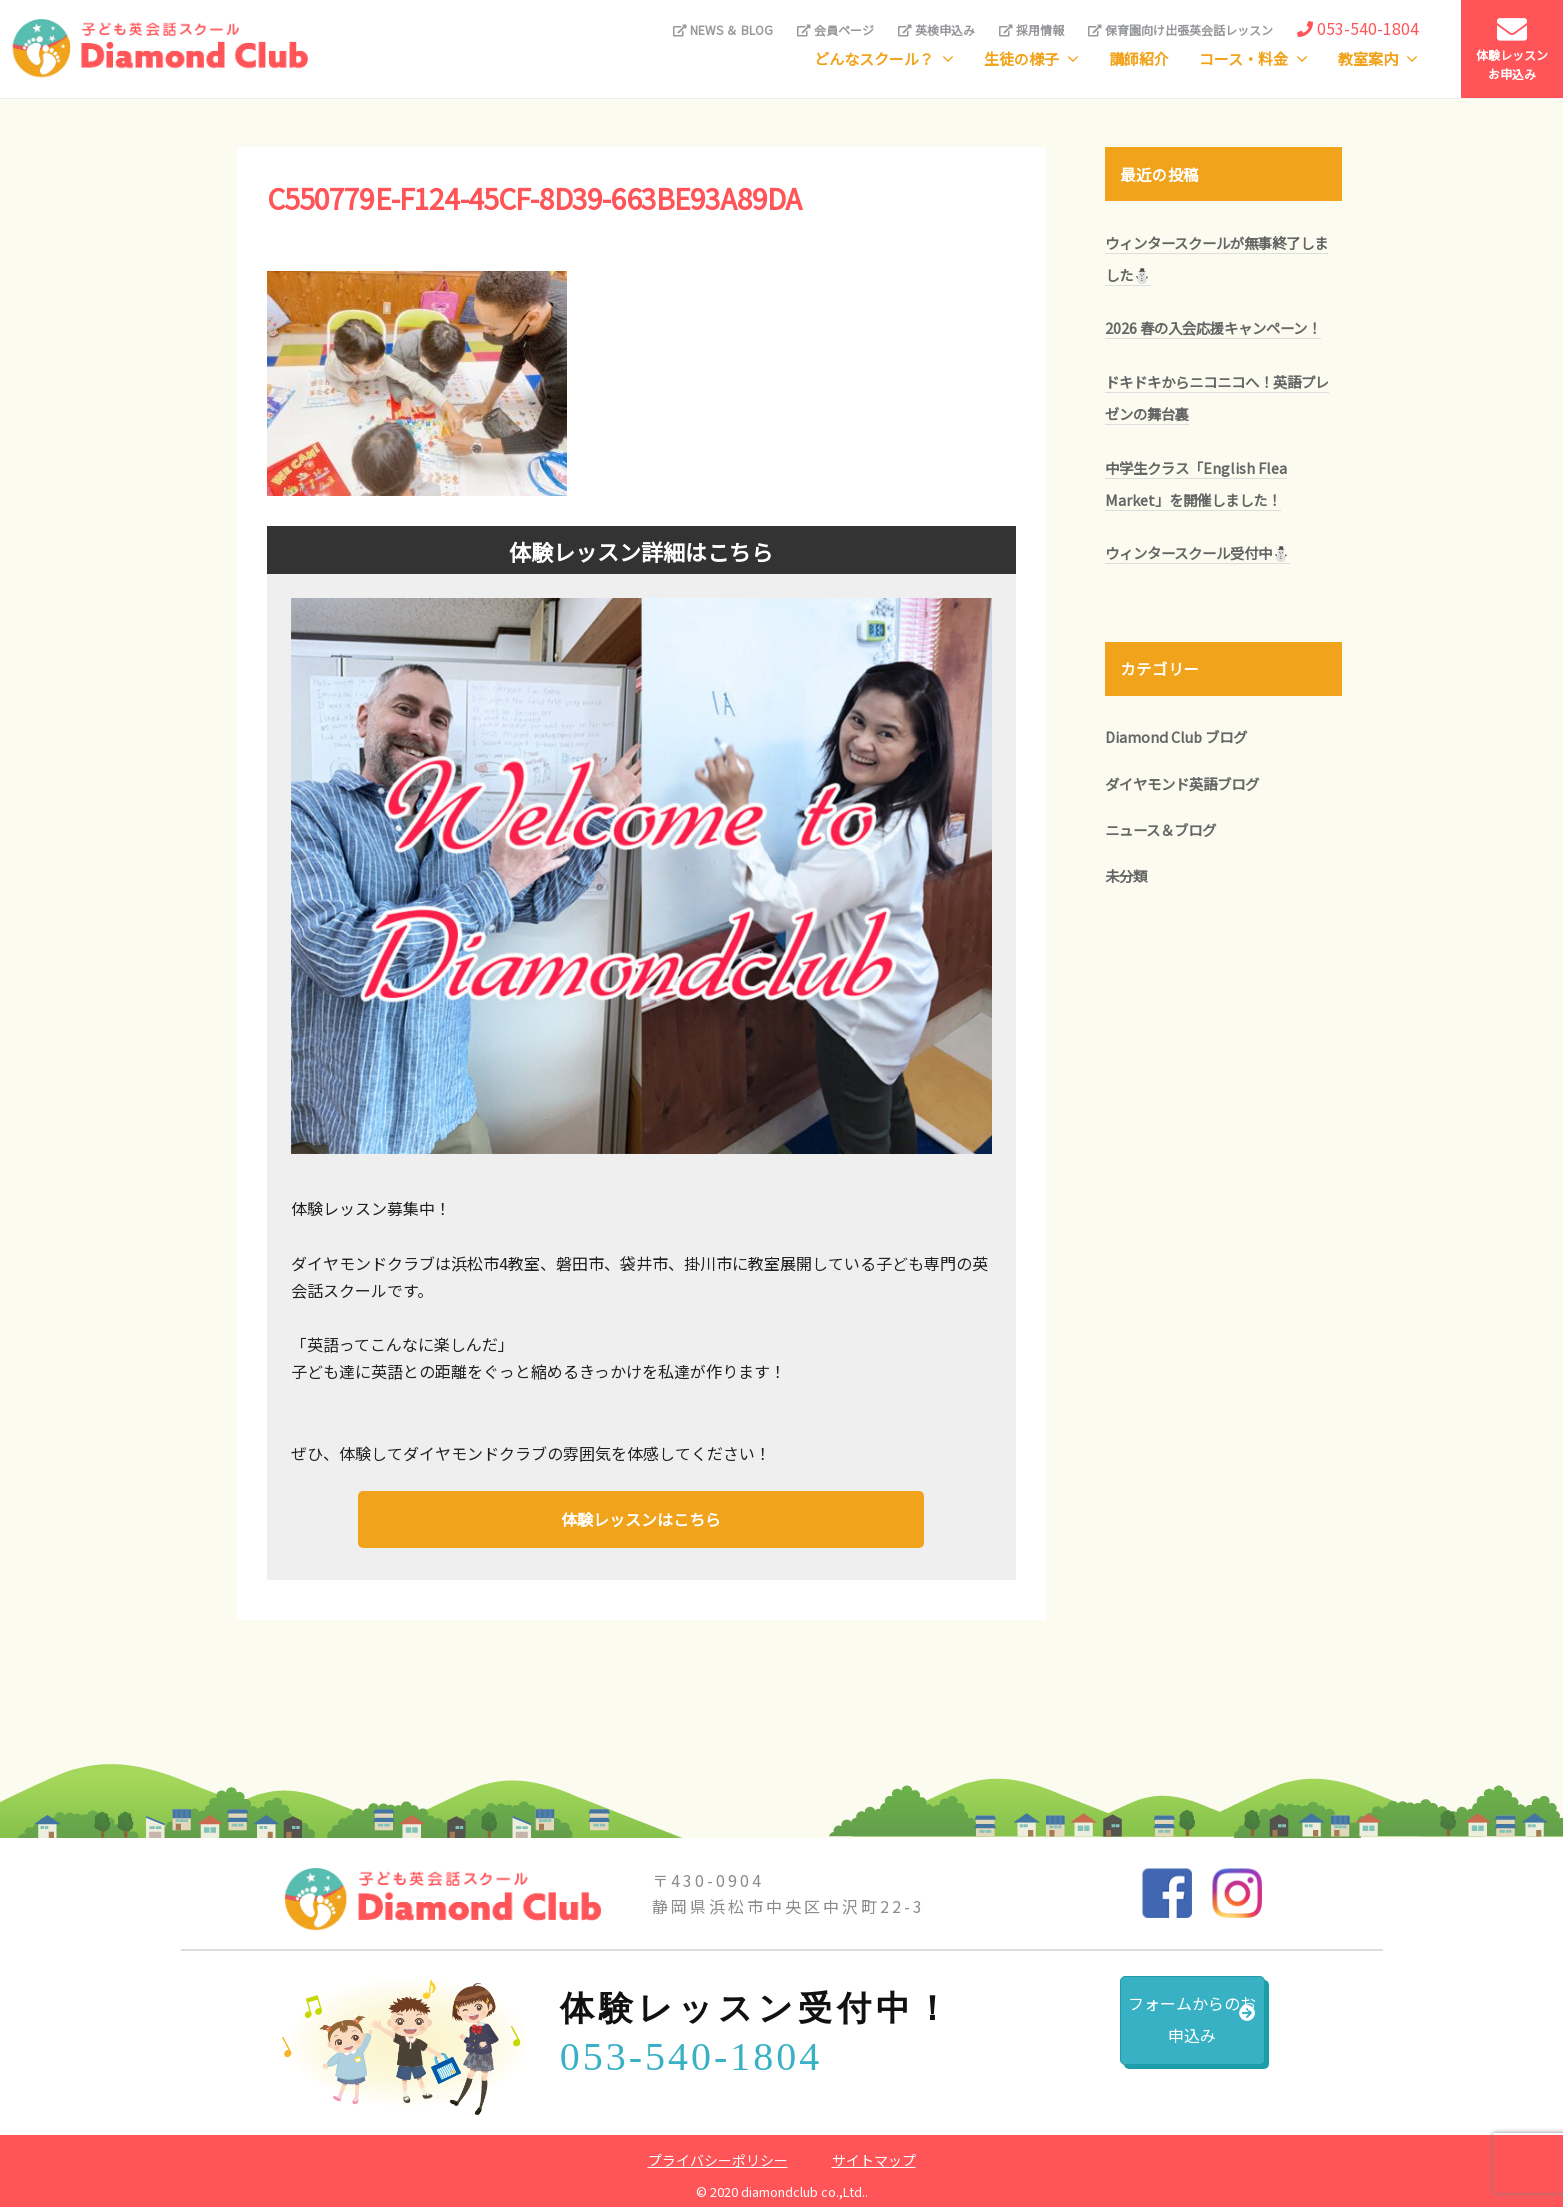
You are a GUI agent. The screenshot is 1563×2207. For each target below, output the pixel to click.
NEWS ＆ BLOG (723, 29)
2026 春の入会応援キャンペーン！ (1213, 327)
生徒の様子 (1021, 58)
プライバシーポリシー (718, 2155)
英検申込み (936, 29)
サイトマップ (874, 2155)
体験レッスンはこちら (641, 1517)
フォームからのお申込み (1141, 2030)
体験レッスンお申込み (1512, 48)
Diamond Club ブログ (1176, 736)
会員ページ (835, 29)
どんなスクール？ (874, 58)
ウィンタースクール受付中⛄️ (1197, 552)
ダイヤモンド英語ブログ (1182, 783)
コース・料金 (1243, 58)
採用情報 (1031, 29)
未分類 (1126, 875)
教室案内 (1368, 58)
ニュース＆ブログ (1160, 829)
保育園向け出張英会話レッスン (1180, 29)
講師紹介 (1139, 58)
